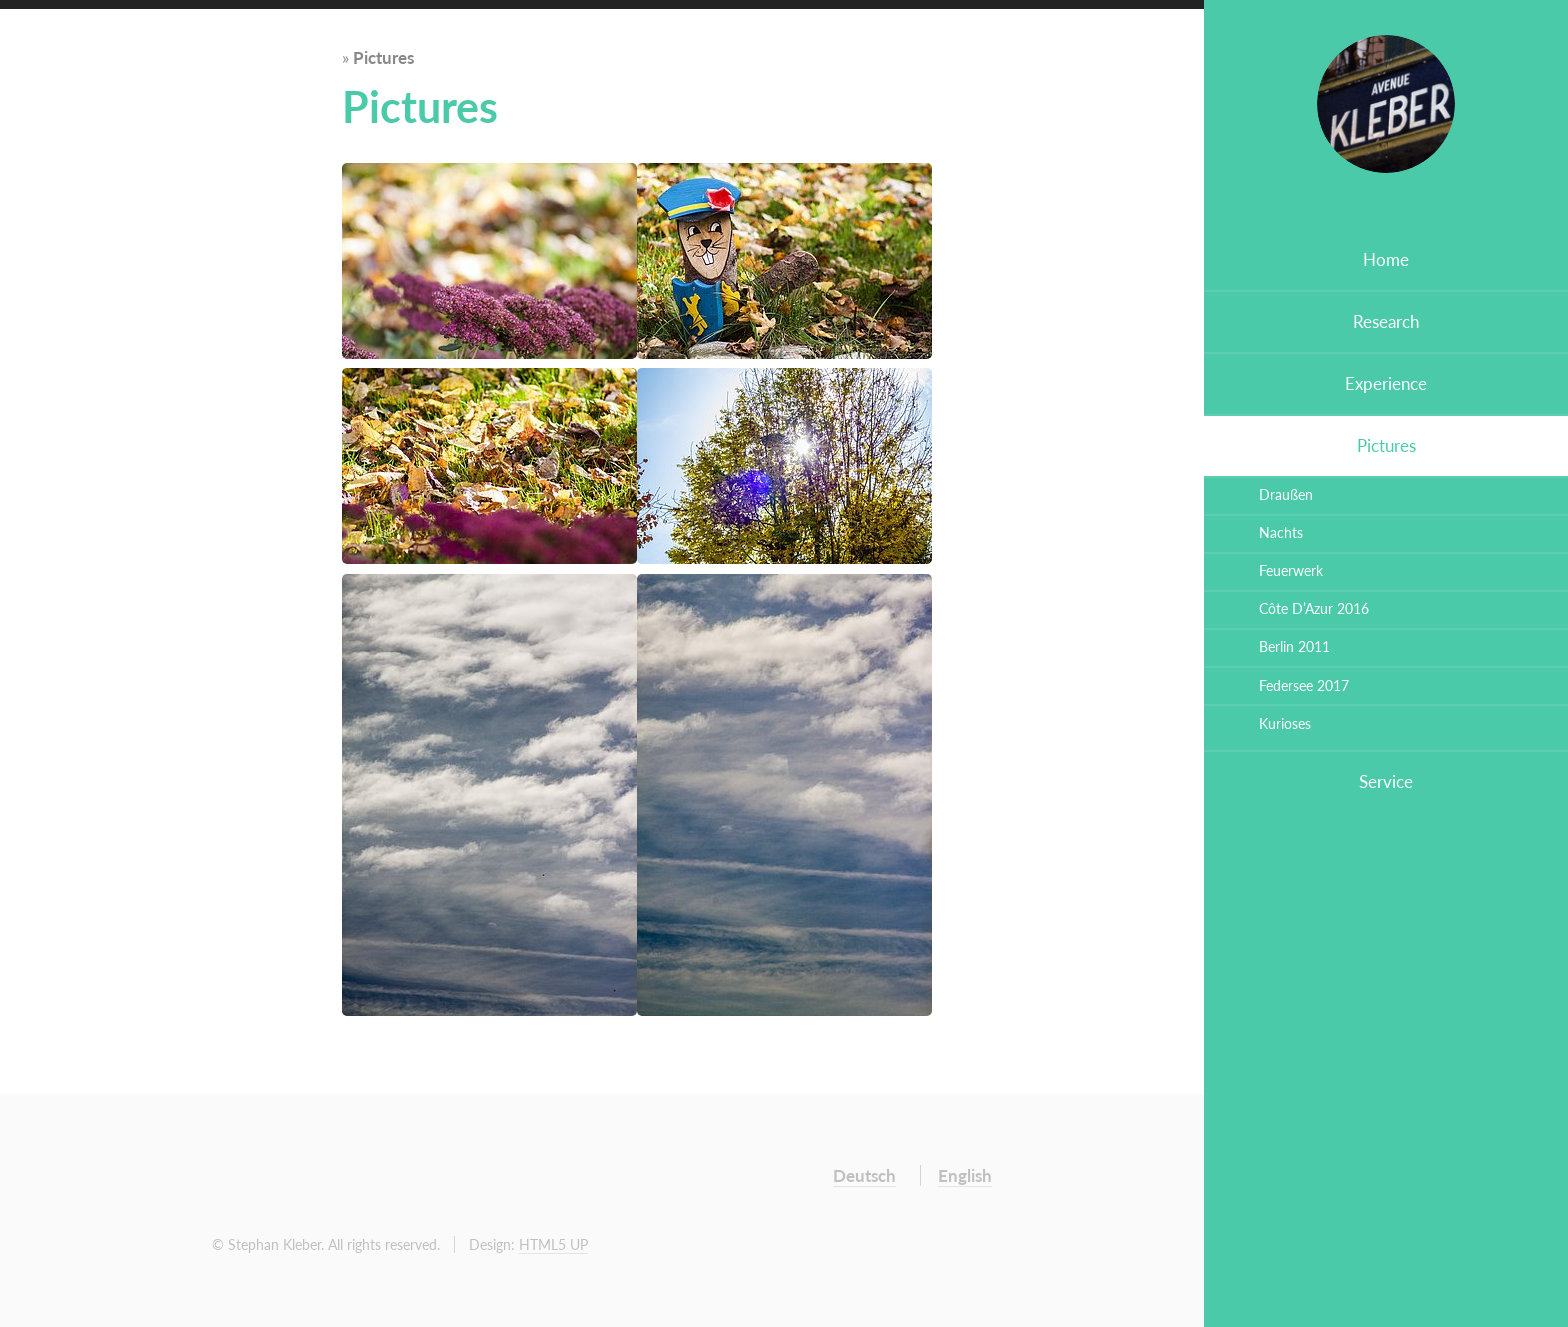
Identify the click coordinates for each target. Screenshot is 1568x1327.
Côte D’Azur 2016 (1314, 608)
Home (1386, 259)
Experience (1386, 383)
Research (1386, 321)
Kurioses (1285, 723)
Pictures (1386, 445)
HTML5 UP (553, 1244)
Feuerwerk (1291, 570)
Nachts (1281, 532)
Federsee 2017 (1304, 685)
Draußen (1286, 494)
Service (1386, 781)
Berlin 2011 (1294, 646)
